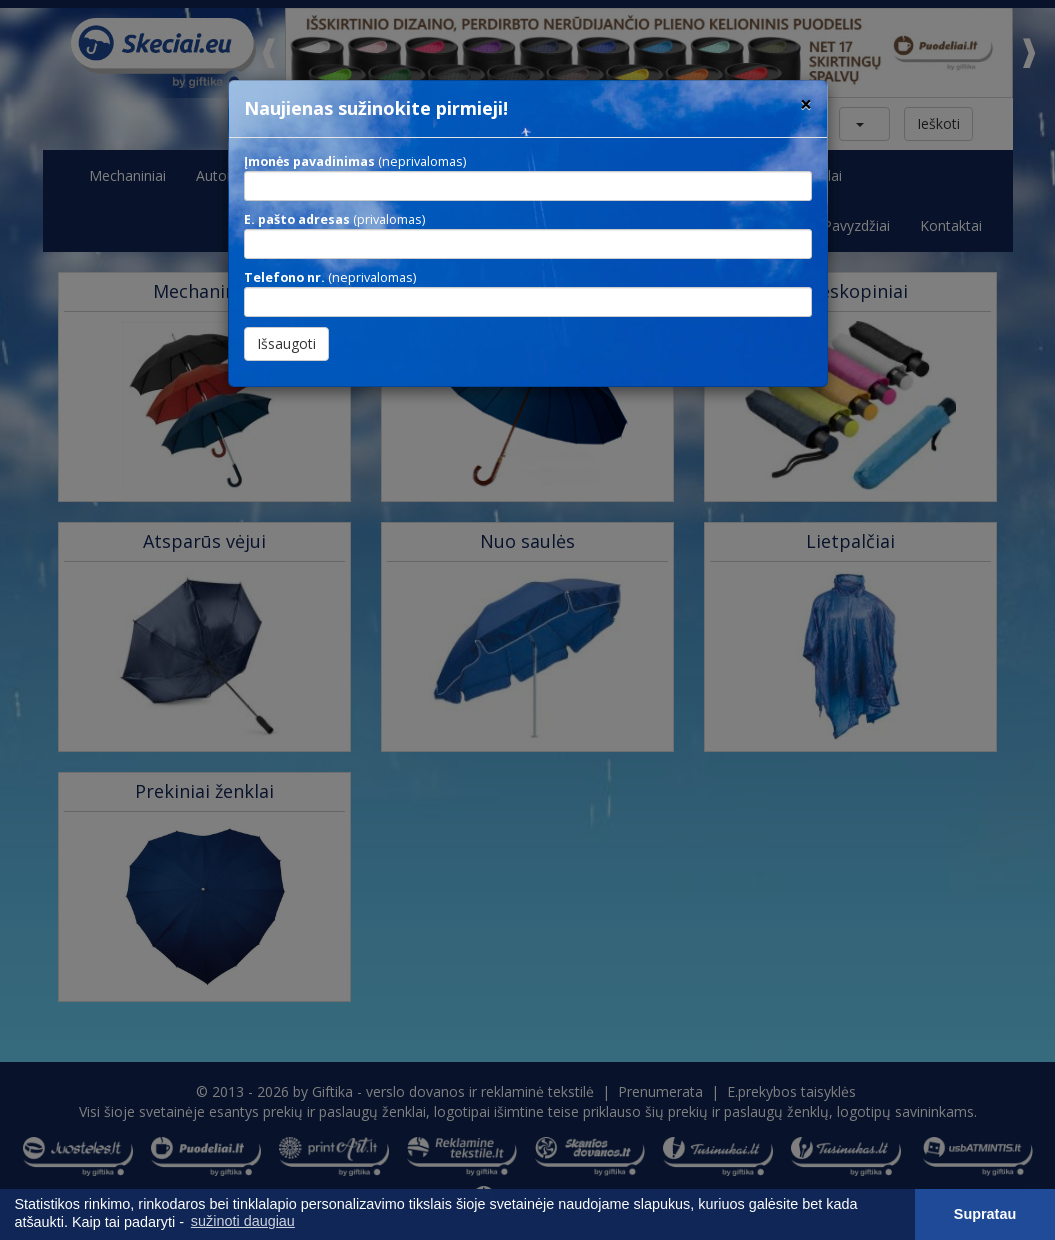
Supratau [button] (985, 1214)
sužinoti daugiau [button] (243, 1221)
